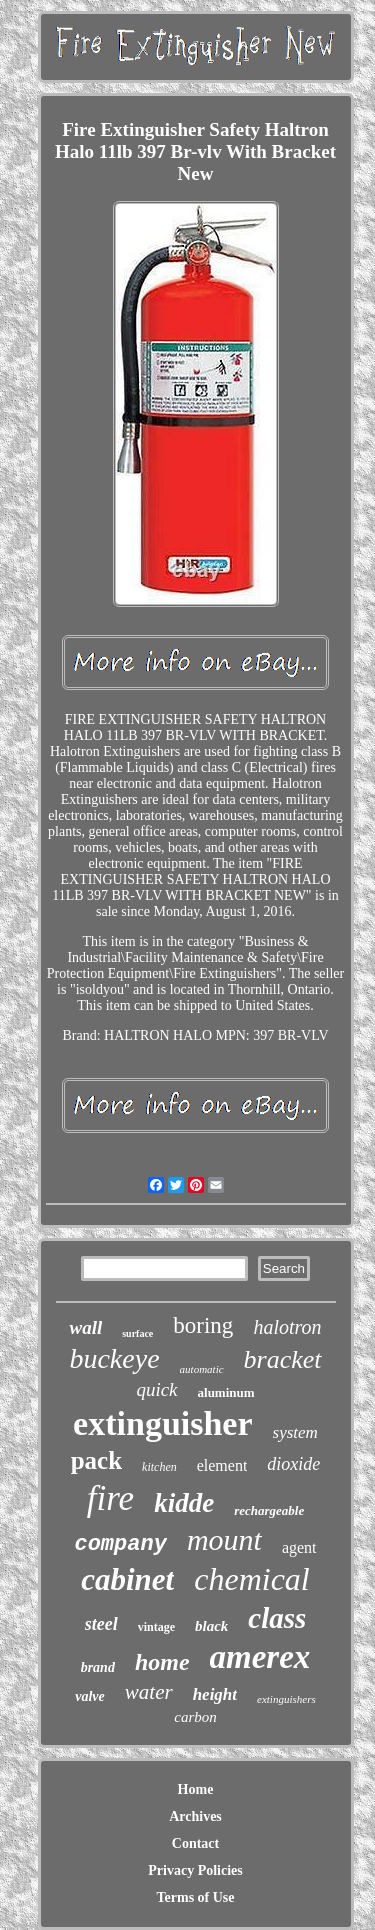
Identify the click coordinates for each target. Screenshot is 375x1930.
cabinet (127, 1579)
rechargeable (269, 1510)
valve (90, 1696)
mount (224, 1539)
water (149, 1692)
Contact (195, 1843)
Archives (195, 1816)
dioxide (293, 1464)
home (162, 1662)
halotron (287, 1327)
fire (110, 1498)
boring (203, 1325)
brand (98, 1667)
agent (299, 1547)
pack (96, 1460)
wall (85, 1327)
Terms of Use (195, 1897)
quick (156, 1389)
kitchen (159, 1467)
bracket (283, 1359)
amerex (260, 1657)
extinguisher (162, 1423)
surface (137, 1333)
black (211, 1626)
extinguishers (286, 1699)
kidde (184, 1503)
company (120, 1544)
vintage (156, 1627)
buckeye (114, 1358)
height (215, 1694)
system (295, 1432)
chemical (252, 1579)
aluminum (226, 1392)
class (277, 1618)
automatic (202, 1369)
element (222, 1465)
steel (101, 1624)
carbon (195, 1717)
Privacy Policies (195, 1870)
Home (196, 1789)
